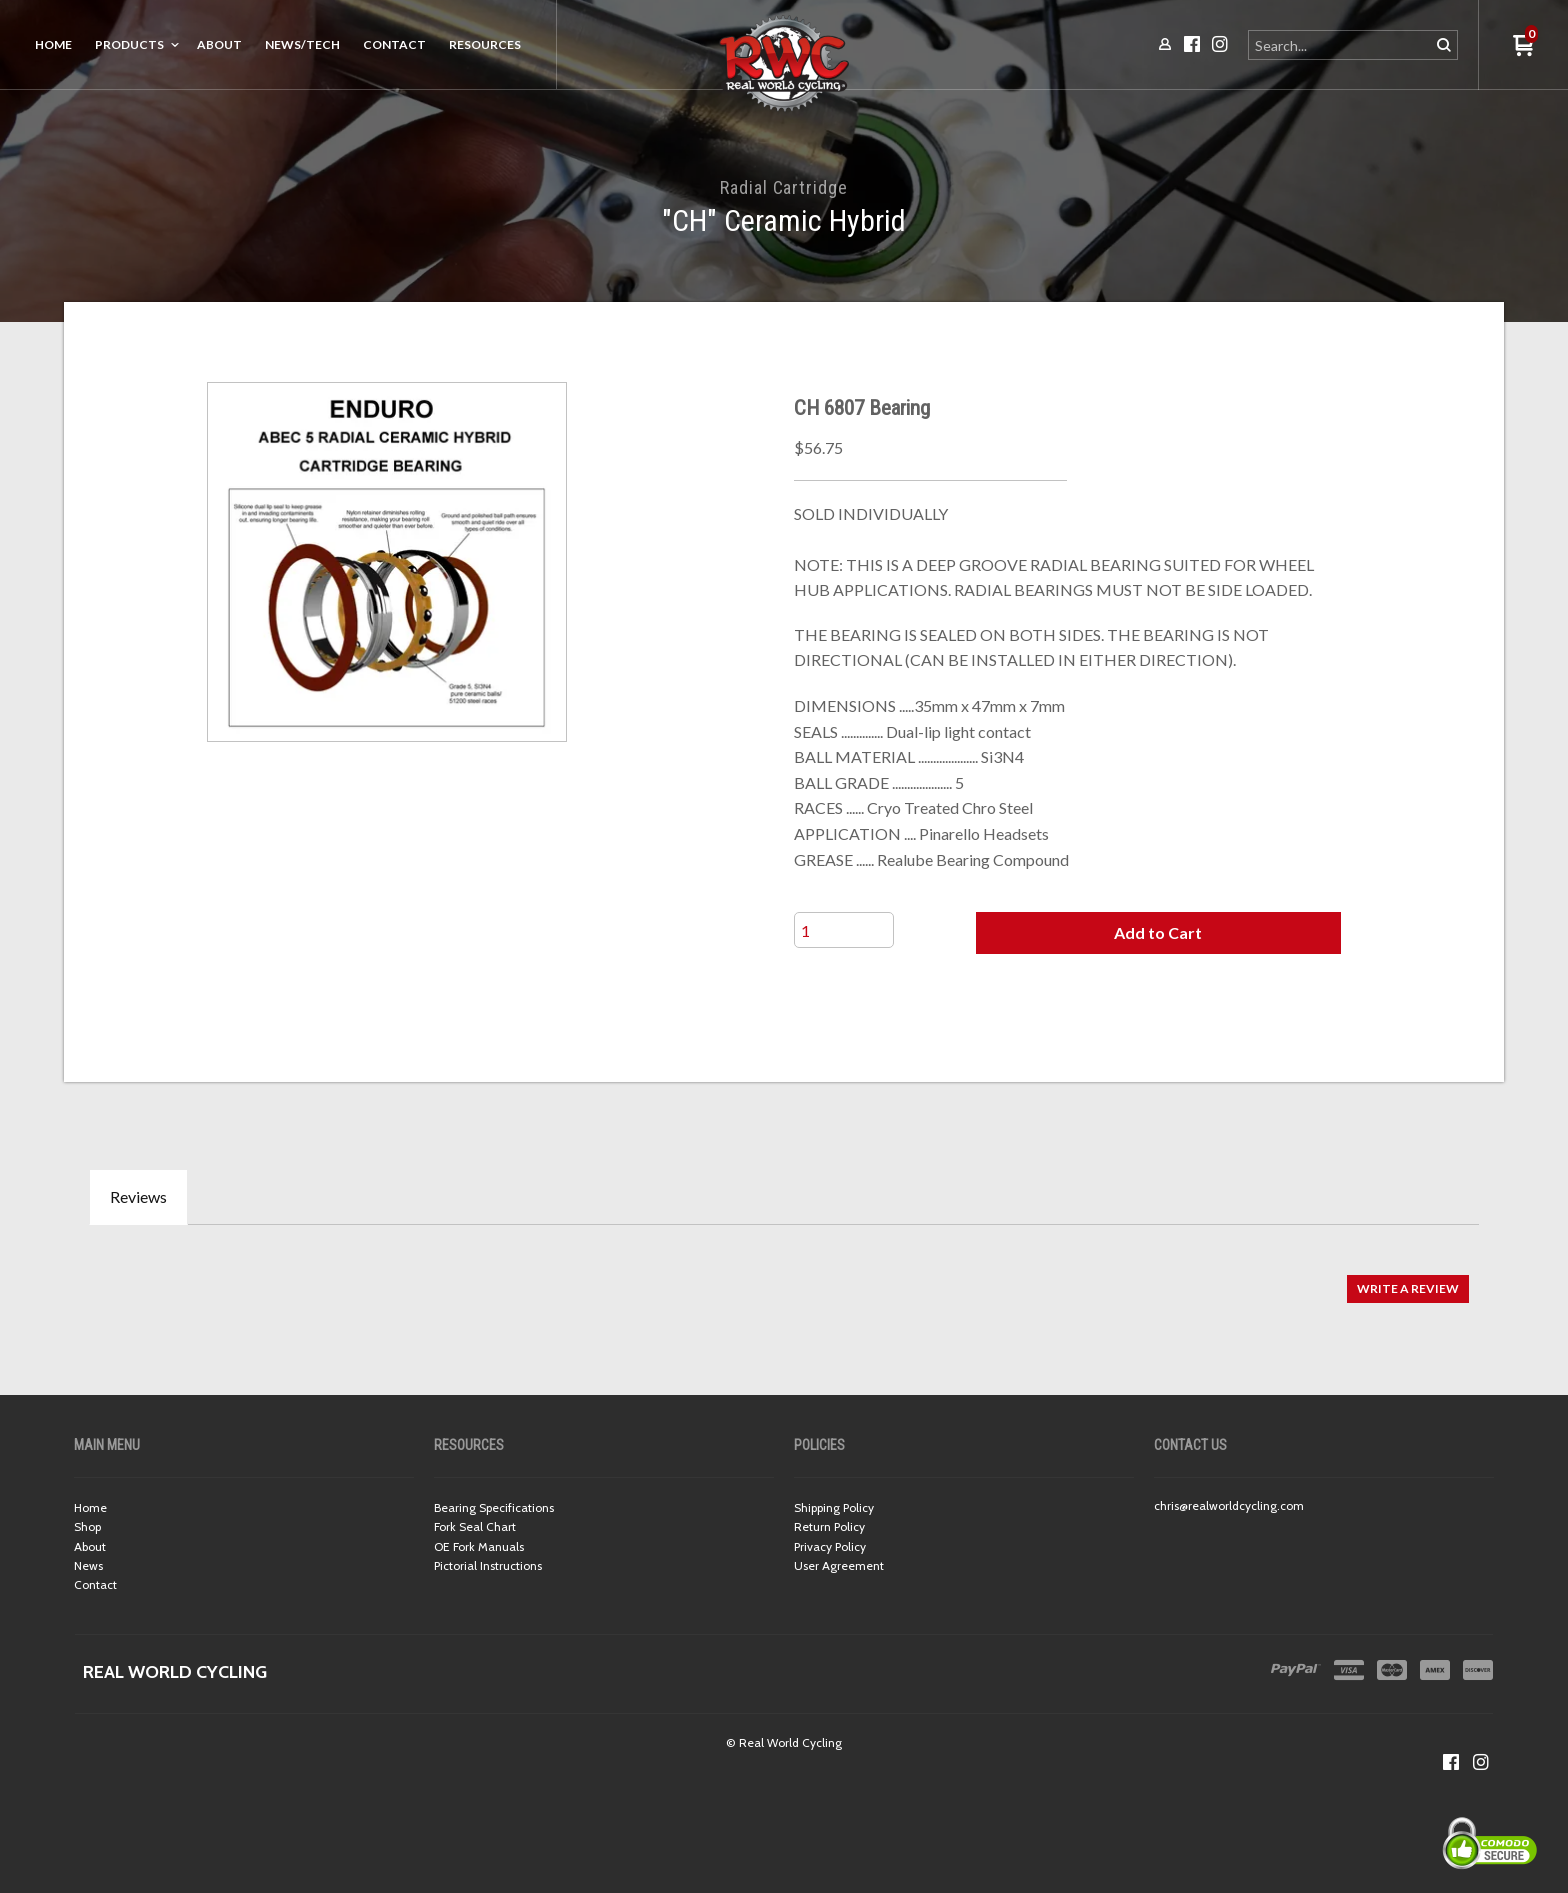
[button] (1158, 933)
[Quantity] (844, 930)
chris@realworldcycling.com (1229, 1505)
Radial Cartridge (783, 187)
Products (129, 44)
